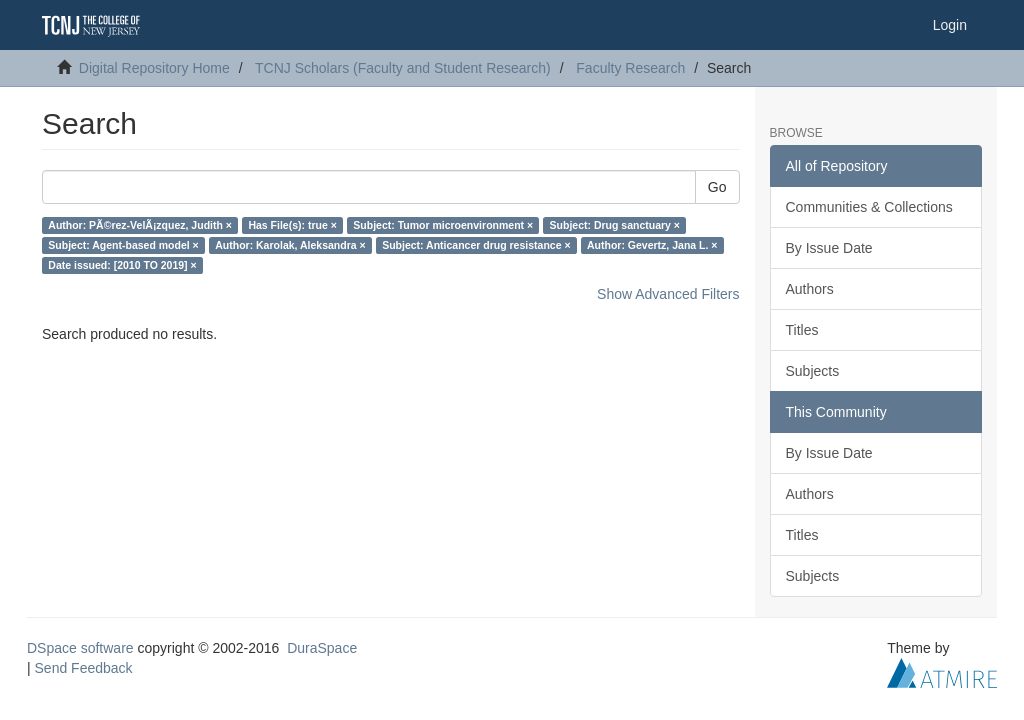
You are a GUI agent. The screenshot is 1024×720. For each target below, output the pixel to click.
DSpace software (80, 648)
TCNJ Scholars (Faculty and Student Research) (403, 68)
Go (717, 187)
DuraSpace (322, 648)
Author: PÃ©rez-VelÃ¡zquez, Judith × (140, 225)
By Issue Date (829, 248)
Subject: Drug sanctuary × (615, 225)
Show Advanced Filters (668, 294)
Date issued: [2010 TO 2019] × (122, 265)
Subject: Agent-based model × (123, 245)
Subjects (813, 371)
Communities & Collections (869, 207)
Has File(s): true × (292, 225)
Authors (810, 289)
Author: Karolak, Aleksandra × (290, 245)
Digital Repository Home (154, 68)
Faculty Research (630, 68)
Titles (802, 330)
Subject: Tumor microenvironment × (443, 225)
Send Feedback (84, 668)
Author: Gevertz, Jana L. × (652, 245)
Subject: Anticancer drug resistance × (476, 245)
